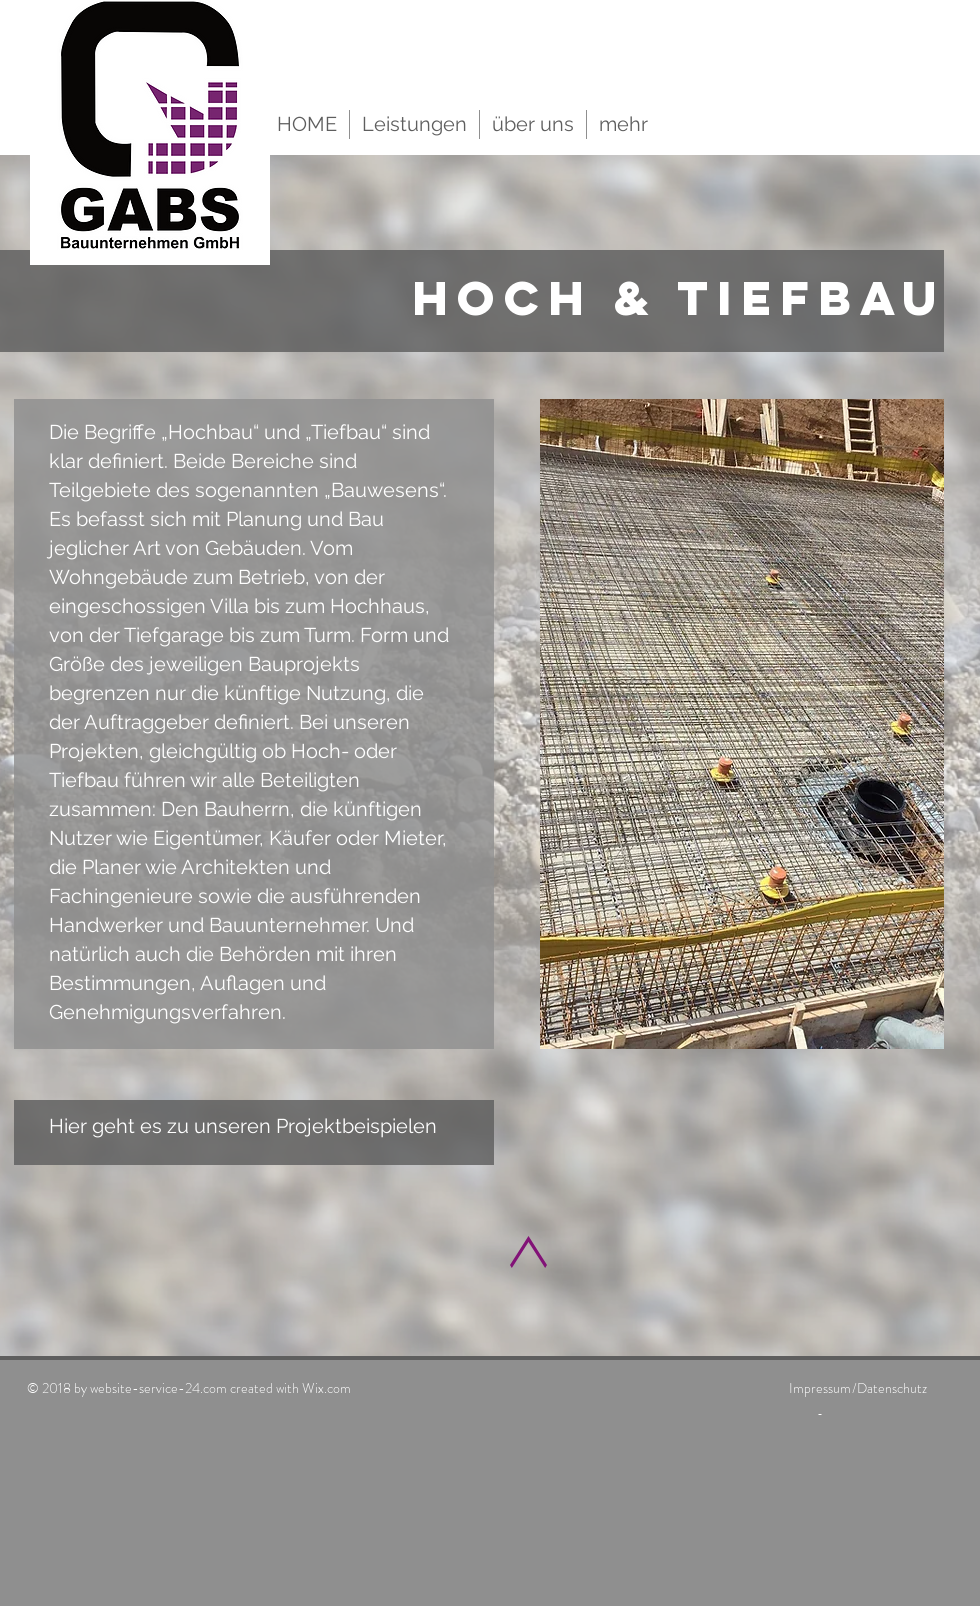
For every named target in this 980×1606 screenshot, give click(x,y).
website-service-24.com (158, 1388)
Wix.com (326, 1388)
